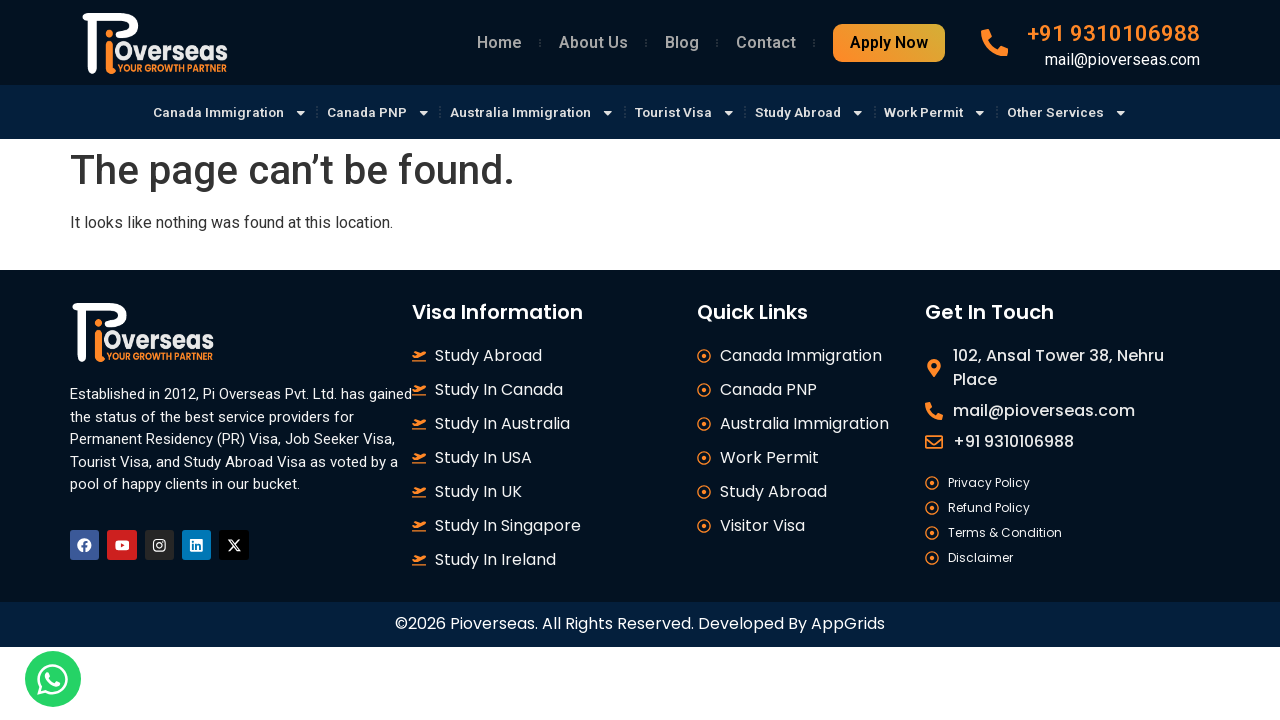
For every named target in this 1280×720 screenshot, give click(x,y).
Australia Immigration (527, 112)
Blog (682, 42)
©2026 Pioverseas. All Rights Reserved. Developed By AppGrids (640, 623)
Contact (766, 42)
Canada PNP (367, 112)
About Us (593, 42)
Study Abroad (818, 112)
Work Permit (950, 112)
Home (499, 42)
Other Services (1087, 112)
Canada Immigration (213, 112)
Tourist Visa (686, 112)
